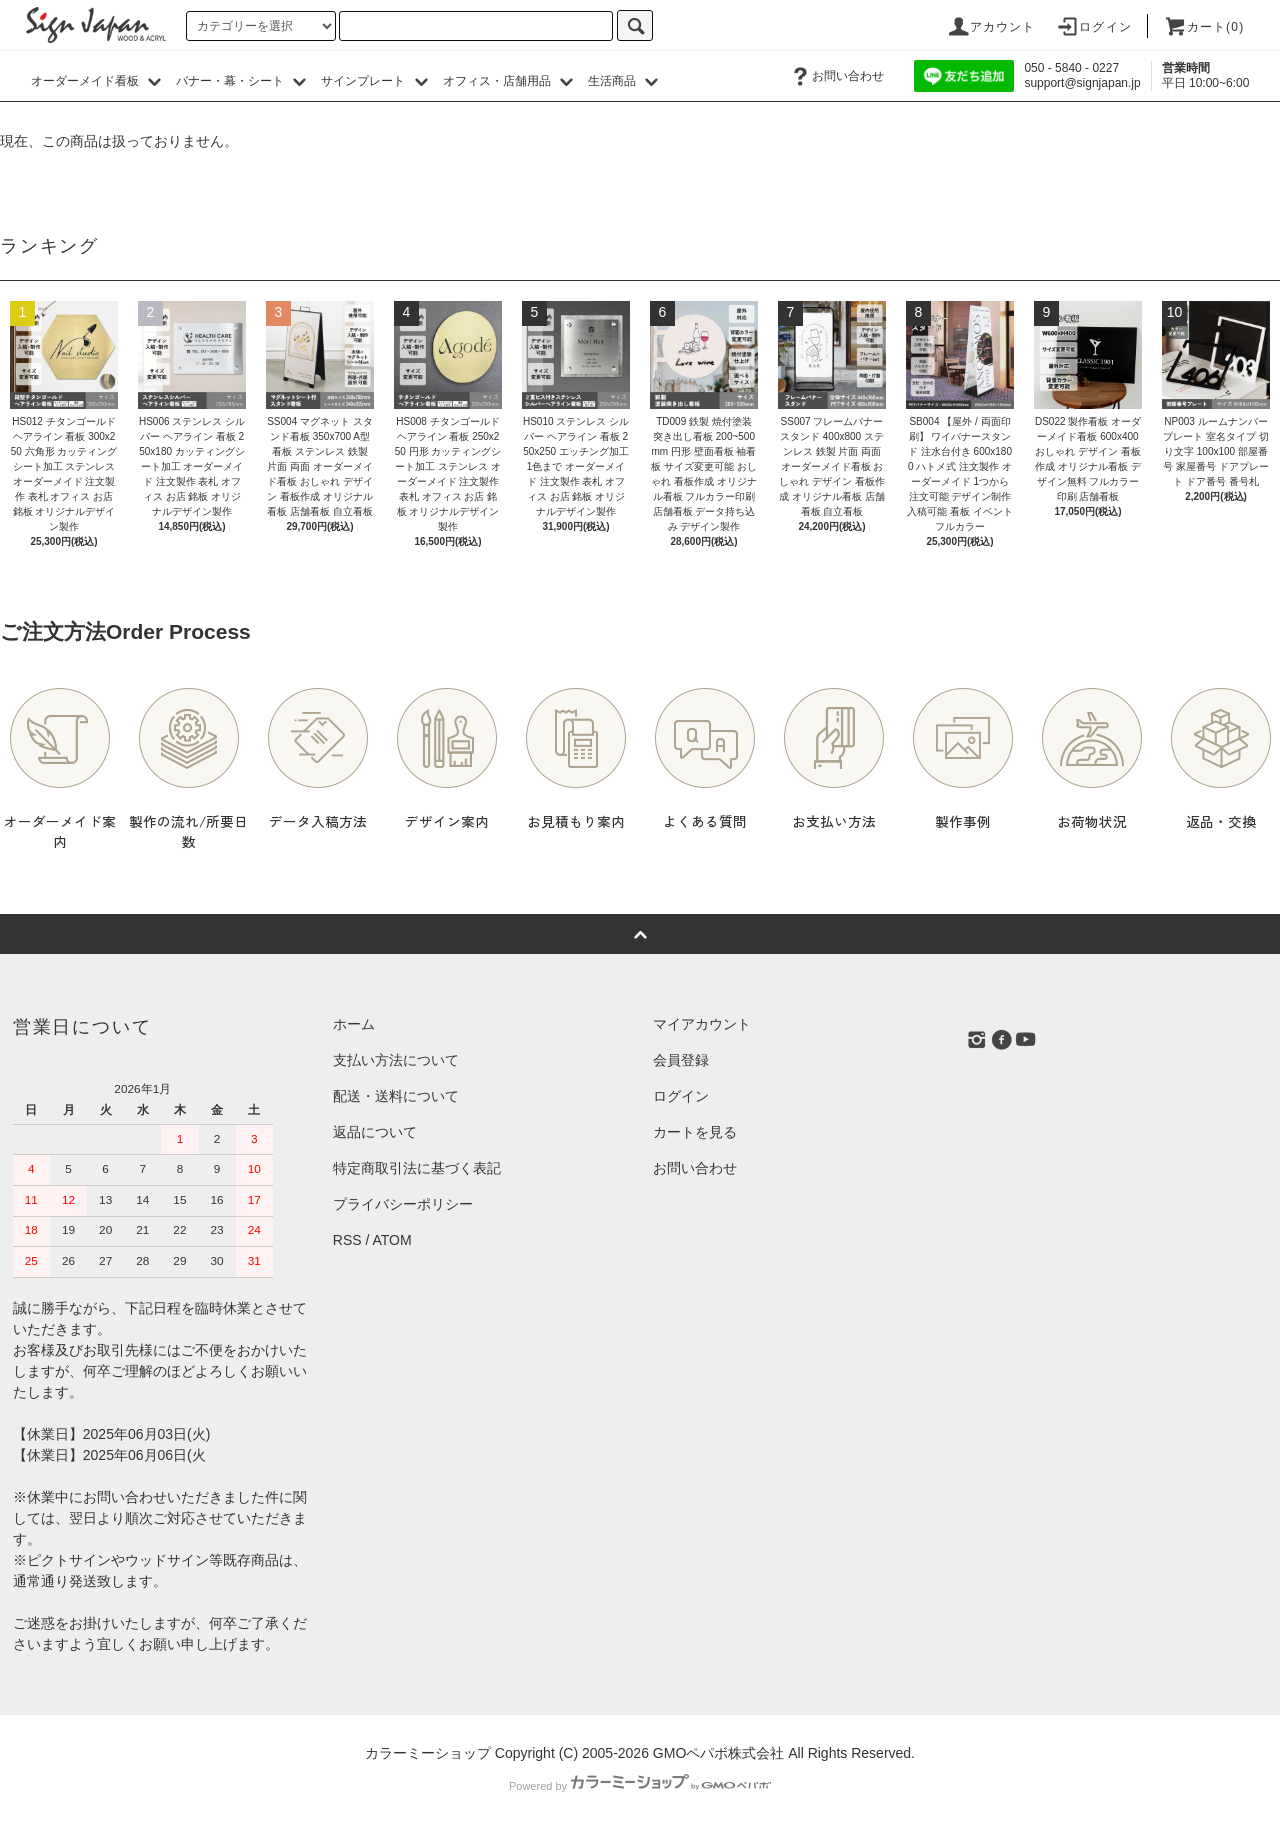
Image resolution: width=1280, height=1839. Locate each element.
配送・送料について (396, 1096)
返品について (375, 1132)
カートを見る (695, 1132)
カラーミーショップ (428, 1753)
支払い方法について (396, 1060)
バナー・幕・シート (243, 81)
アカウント (991, 27)
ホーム (354, 1024)
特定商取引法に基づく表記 (417, 1168)
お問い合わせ (836, 76)
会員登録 (681, 1060)
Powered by (640, 1786)
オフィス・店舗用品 (510, 81)
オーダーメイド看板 (98, 81)
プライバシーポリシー (403, 1204)
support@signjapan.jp (1082, 83)
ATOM (392, 1240)
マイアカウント (702, 1024)
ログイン (1093, 27)
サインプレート (376, 81)
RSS (347, 1240)
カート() (1204, 27)
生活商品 (625, 81)
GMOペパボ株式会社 (718, 1753)
